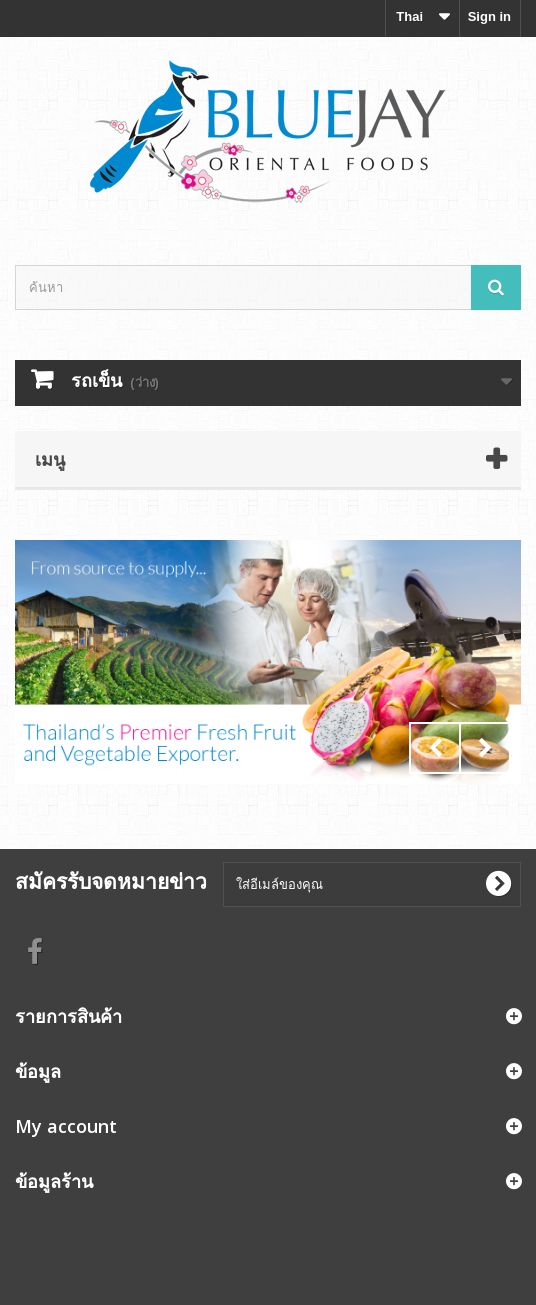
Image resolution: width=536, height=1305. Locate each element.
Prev (435, 748)
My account (66, 1126)
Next (485, 748)
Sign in (489, 16)
